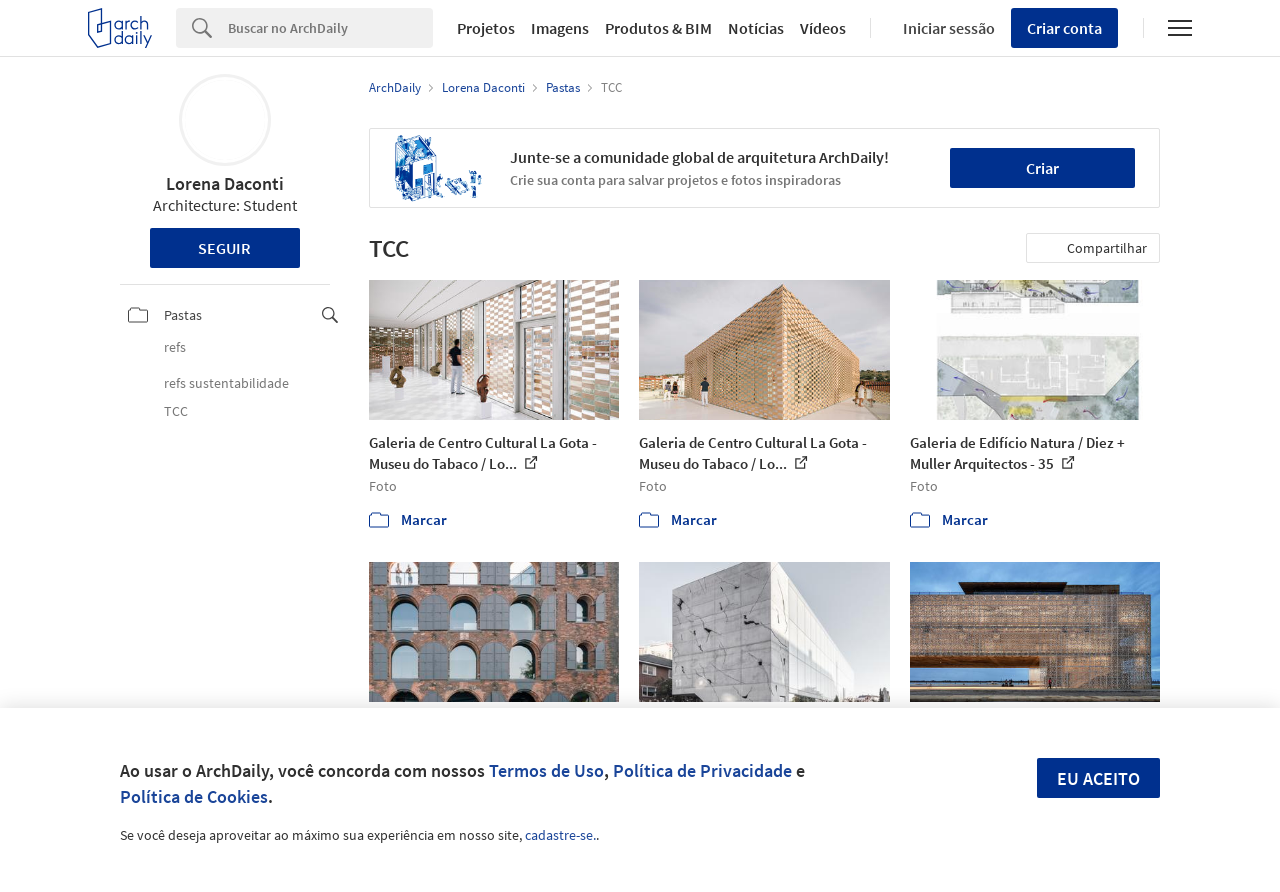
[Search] (330, 28)
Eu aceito (1098, 778)
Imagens (560, 28)
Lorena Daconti (225, 183)
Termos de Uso (546, 770)
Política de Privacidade (702, 770)
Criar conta (1064, 28)
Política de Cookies (194, 796)
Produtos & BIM (658, 28)
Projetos (486, 28)
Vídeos (823, 28)
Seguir (224, 248)
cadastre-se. (560, 835)
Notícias (756, 28)
